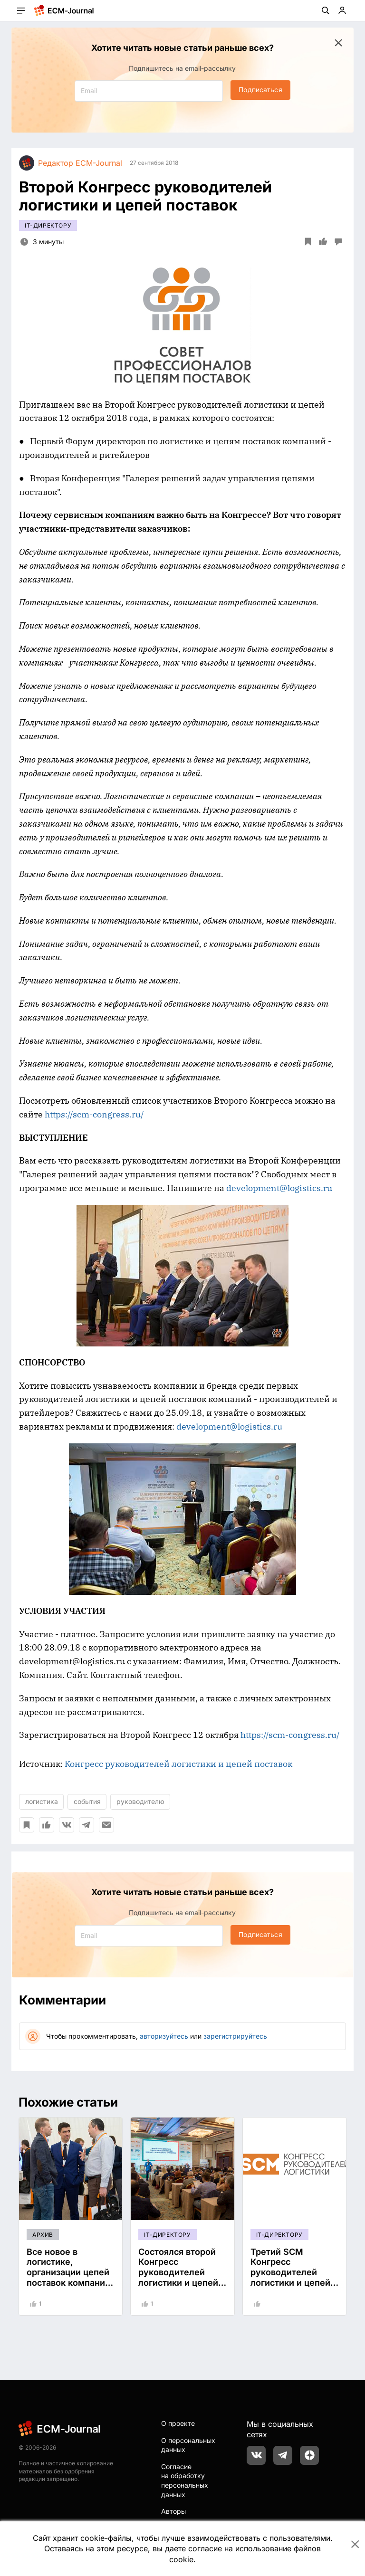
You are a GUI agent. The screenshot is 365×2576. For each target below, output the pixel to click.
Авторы (173, 2511)
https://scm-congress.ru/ (94, 1114)
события (87, 1801)
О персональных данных (188, 2445)
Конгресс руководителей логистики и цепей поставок (178, 1763)
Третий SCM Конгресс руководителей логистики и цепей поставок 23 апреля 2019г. (292, 2277)
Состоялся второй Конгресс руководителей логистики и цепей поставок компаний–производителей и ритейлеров (182, 2282)
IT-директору (48, 225)
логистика (41, 1801)
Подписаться (260, 90)
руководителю (140, 1801)
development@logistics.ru (279, 1188)
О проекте (178, 2423)
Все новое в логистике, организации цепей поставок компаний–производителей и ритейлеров (71, 2277)
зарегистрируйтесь (235, 2036)
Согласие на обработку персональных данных (184, 2480)
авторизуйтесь (164, 2036)
